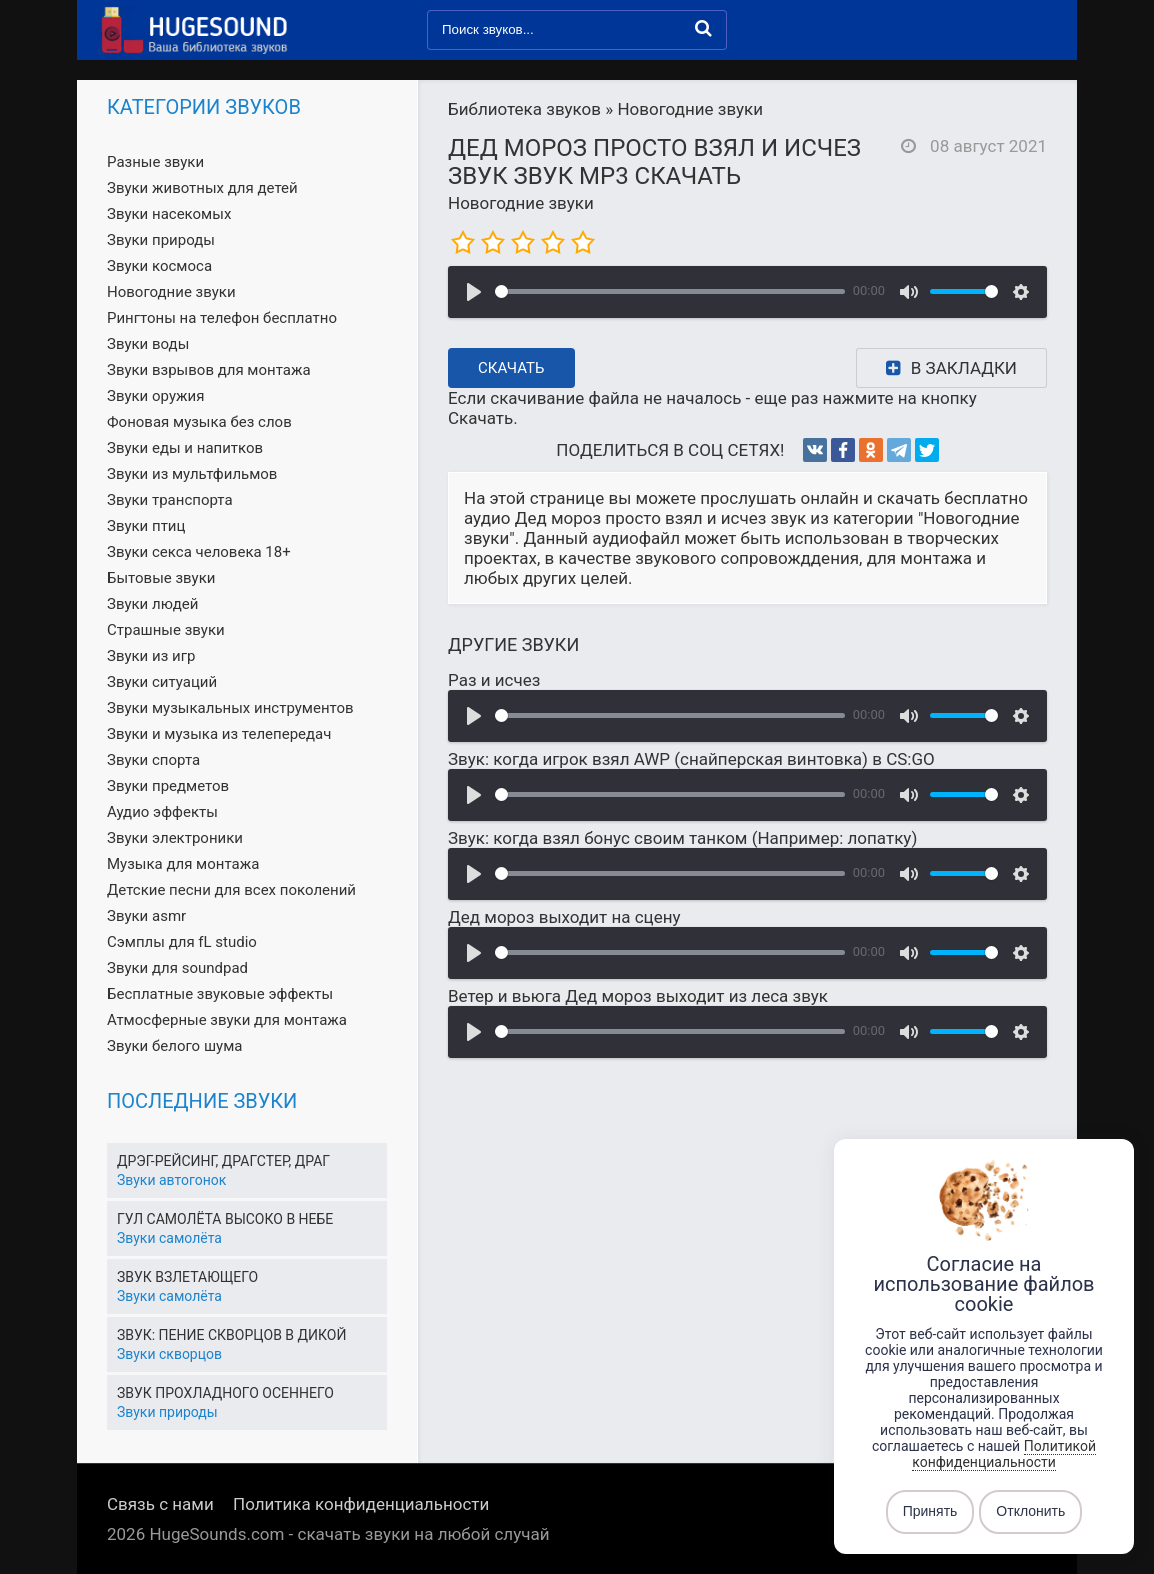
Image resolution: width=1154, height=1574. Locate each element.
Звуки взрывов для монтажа (209, 370)
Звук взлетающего (187, 1277)
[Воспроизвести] (474, 292)
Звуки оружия (155, 396)
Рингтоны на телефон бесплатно (222, 318)
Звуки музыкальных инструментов (230, 708)
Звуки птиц (146, 526)
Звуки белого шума (174, 1046)
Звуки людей (152, 604)
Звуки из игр (151, 656)
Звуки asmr (146, 916)
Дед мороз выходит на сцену (564, 917)
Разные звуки (155, 162)
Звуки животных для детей (202, 188)
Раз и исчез (494, 680)
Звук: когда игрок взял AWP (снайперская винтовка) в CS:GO (691, 759)
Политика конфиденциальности (361, 1504)
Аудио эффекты (162, 812)
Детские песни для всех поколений (231, 890)
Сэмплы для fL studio (182, 942)
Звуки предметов (168, 786)
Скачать (511, 368)
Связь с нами (160, 1504)
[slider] (670, 291)
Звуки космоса (159, 266)
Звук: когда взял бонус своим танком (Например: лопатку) (682, 838)
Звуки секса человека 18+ (199, 552)
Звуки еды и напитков (185, 448)
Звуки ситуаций (162, 682)
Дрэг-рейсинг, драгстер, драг (223, 1161)
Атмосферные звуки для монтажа (227, 1020)
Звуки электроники (175, 838)
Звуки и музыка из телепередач (219, 734)
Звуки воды (148, 344)
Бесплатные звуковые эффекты (220, 994)
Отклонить (1030, 1512)
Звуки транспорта (170, 500)
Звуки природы (161, 240)
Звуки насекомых (169, 214)
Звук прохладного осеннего (225, 1393)
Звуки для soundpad (177, 968)
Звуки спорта (153, 760)
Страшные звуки (166, 630)
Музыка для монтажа (183, 864)
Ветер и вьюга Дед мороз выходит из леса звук (638, 996)
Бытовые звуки (161, 578)
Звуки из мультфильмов (192, 474)
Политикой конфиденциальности (1004, 1454)
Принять (930, 1512)
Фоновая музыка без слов (199, 422)
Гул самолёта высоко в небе (225, 1219)
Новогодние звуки (521, 203)
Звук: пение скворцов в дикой (231, 1335)
